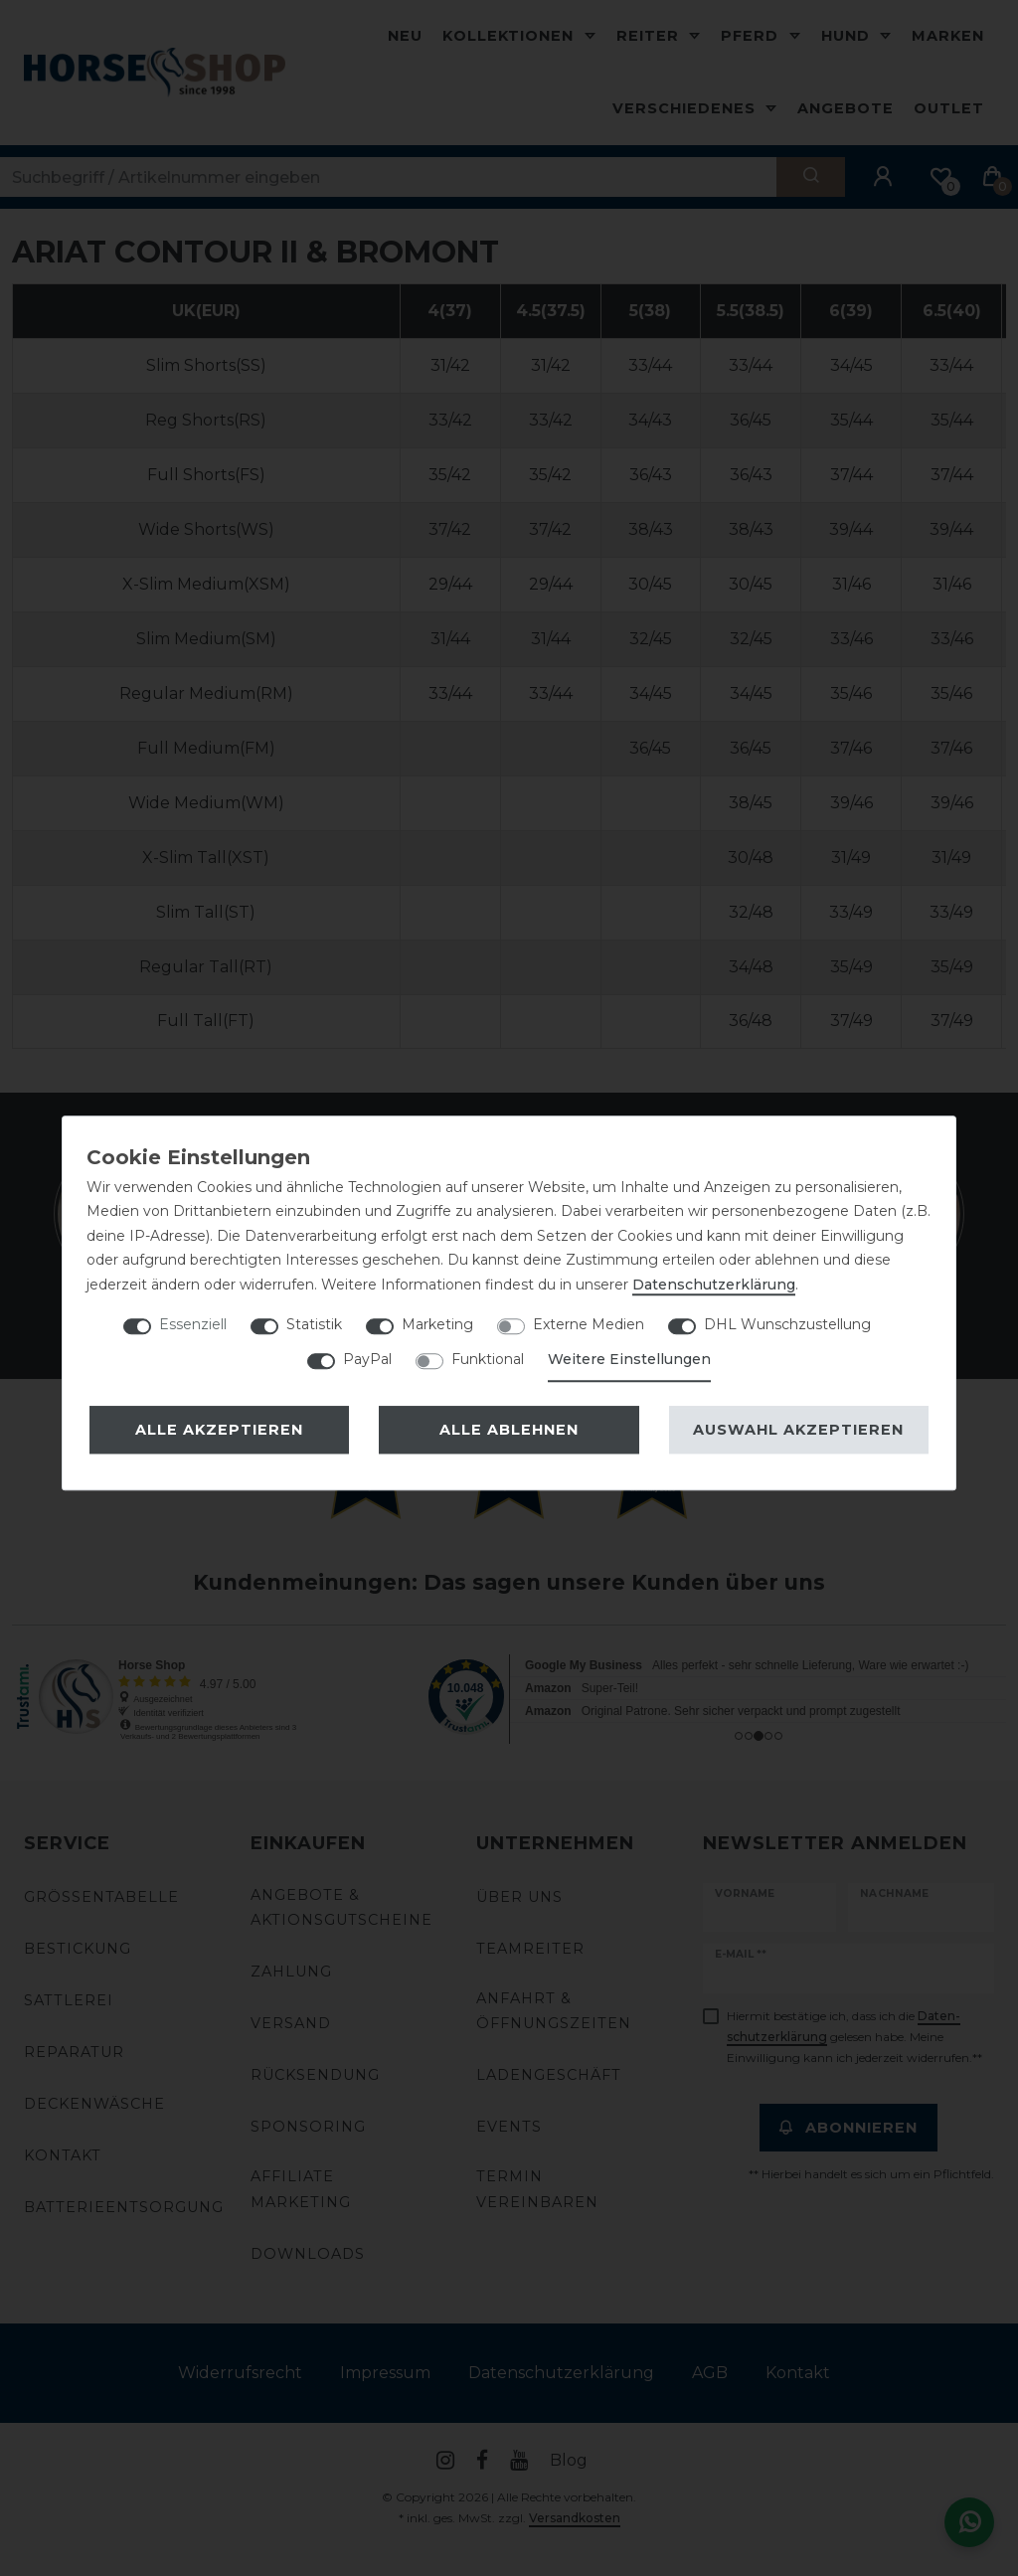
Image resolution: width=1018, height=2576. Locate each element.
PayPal (367, 1359)
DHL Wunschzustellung (787, 1324)
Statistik (314, 1324)
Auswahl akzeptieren (798, 1430)
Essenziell (193, 1324)
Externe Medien (588, 1324)
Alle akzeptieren (219, 1430)
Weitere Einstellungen (629, 1359)
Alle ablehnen (509, 1430)
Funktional (487, 1359)
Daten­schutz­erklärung (713, 1284)
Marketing (437, 1324)
